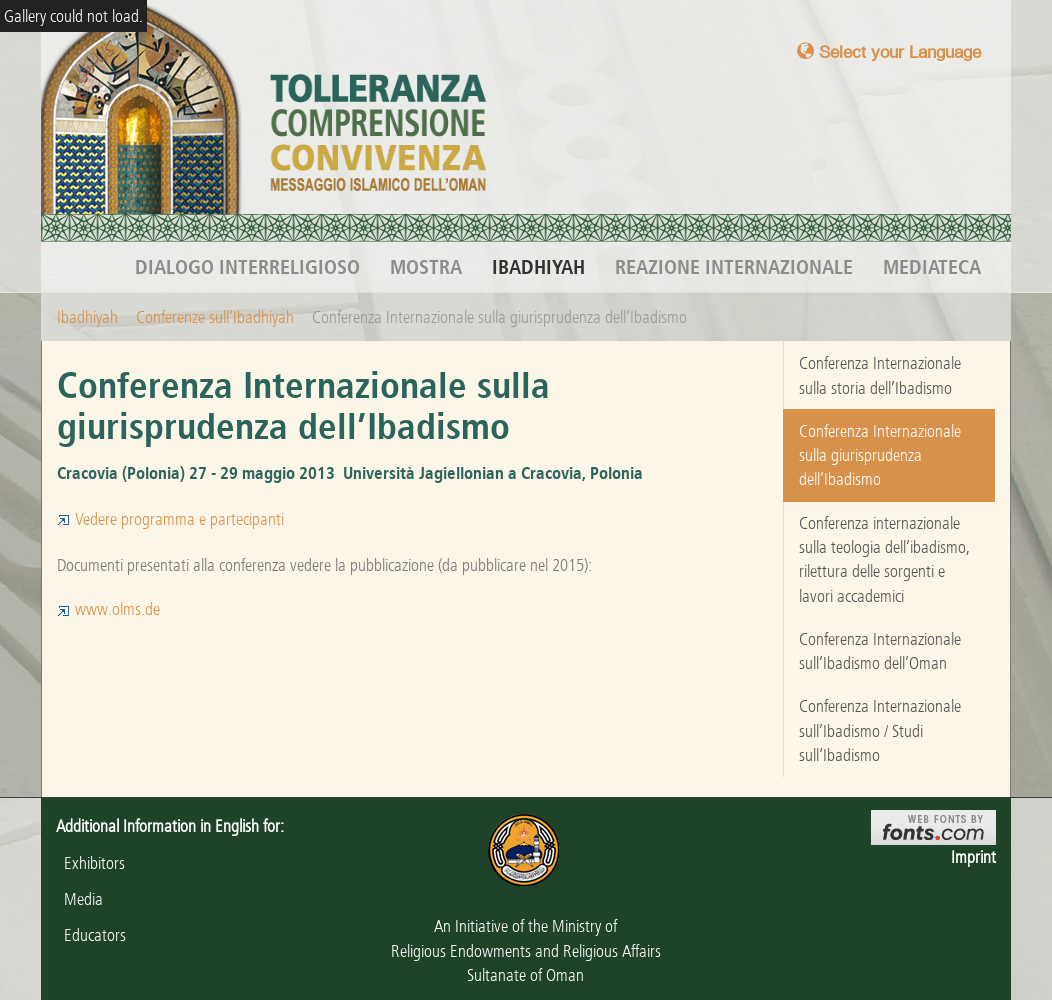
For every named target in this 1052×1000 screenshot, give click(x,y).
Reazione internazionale (734, 267)
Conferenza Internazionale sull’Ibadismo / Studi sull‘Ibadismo (880, 730)
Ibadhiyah (538, 267)
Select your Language (889, 51)
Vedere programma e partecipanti (170, 519)
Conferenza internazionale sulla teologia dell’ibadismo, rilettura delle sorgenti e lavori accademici (884, 559)
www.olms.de (108, 609)
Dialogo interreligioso (247, 267)
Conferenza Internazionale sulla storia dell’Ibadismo (880, 375)
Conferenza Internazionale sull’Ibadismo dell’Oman (880, 651)
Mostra (426, 267)
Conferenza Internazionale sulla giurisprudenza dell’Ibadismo (880, 455)
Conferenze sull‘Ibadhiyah (215, 317)
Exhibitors (90, 863)
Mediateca (932, 267)
